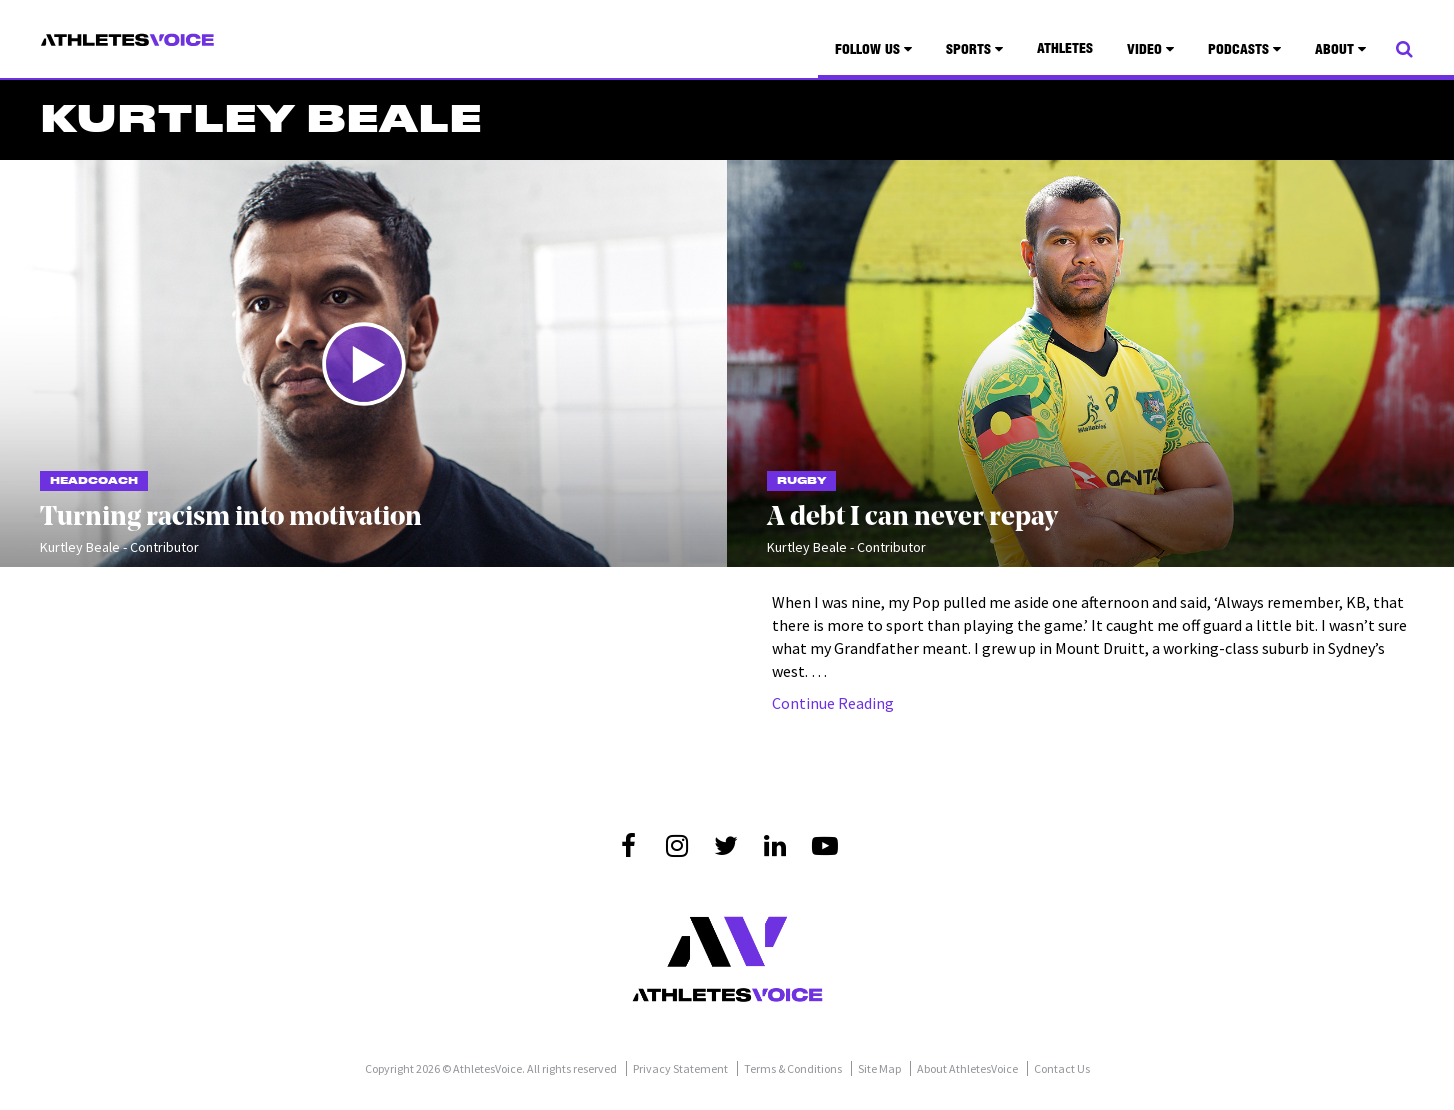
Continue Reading (833, 703)
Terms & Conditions (793, 1068)
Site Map (879, 1068)
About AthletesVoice (967, 1068)
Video (1150, 50)
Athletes (1065, 50)
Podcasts (1244, 50)
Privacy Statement (680, 1068)
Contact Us (1062, 1068)
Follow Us (873, 50)
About (1340, 50)
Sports (974, 50)
